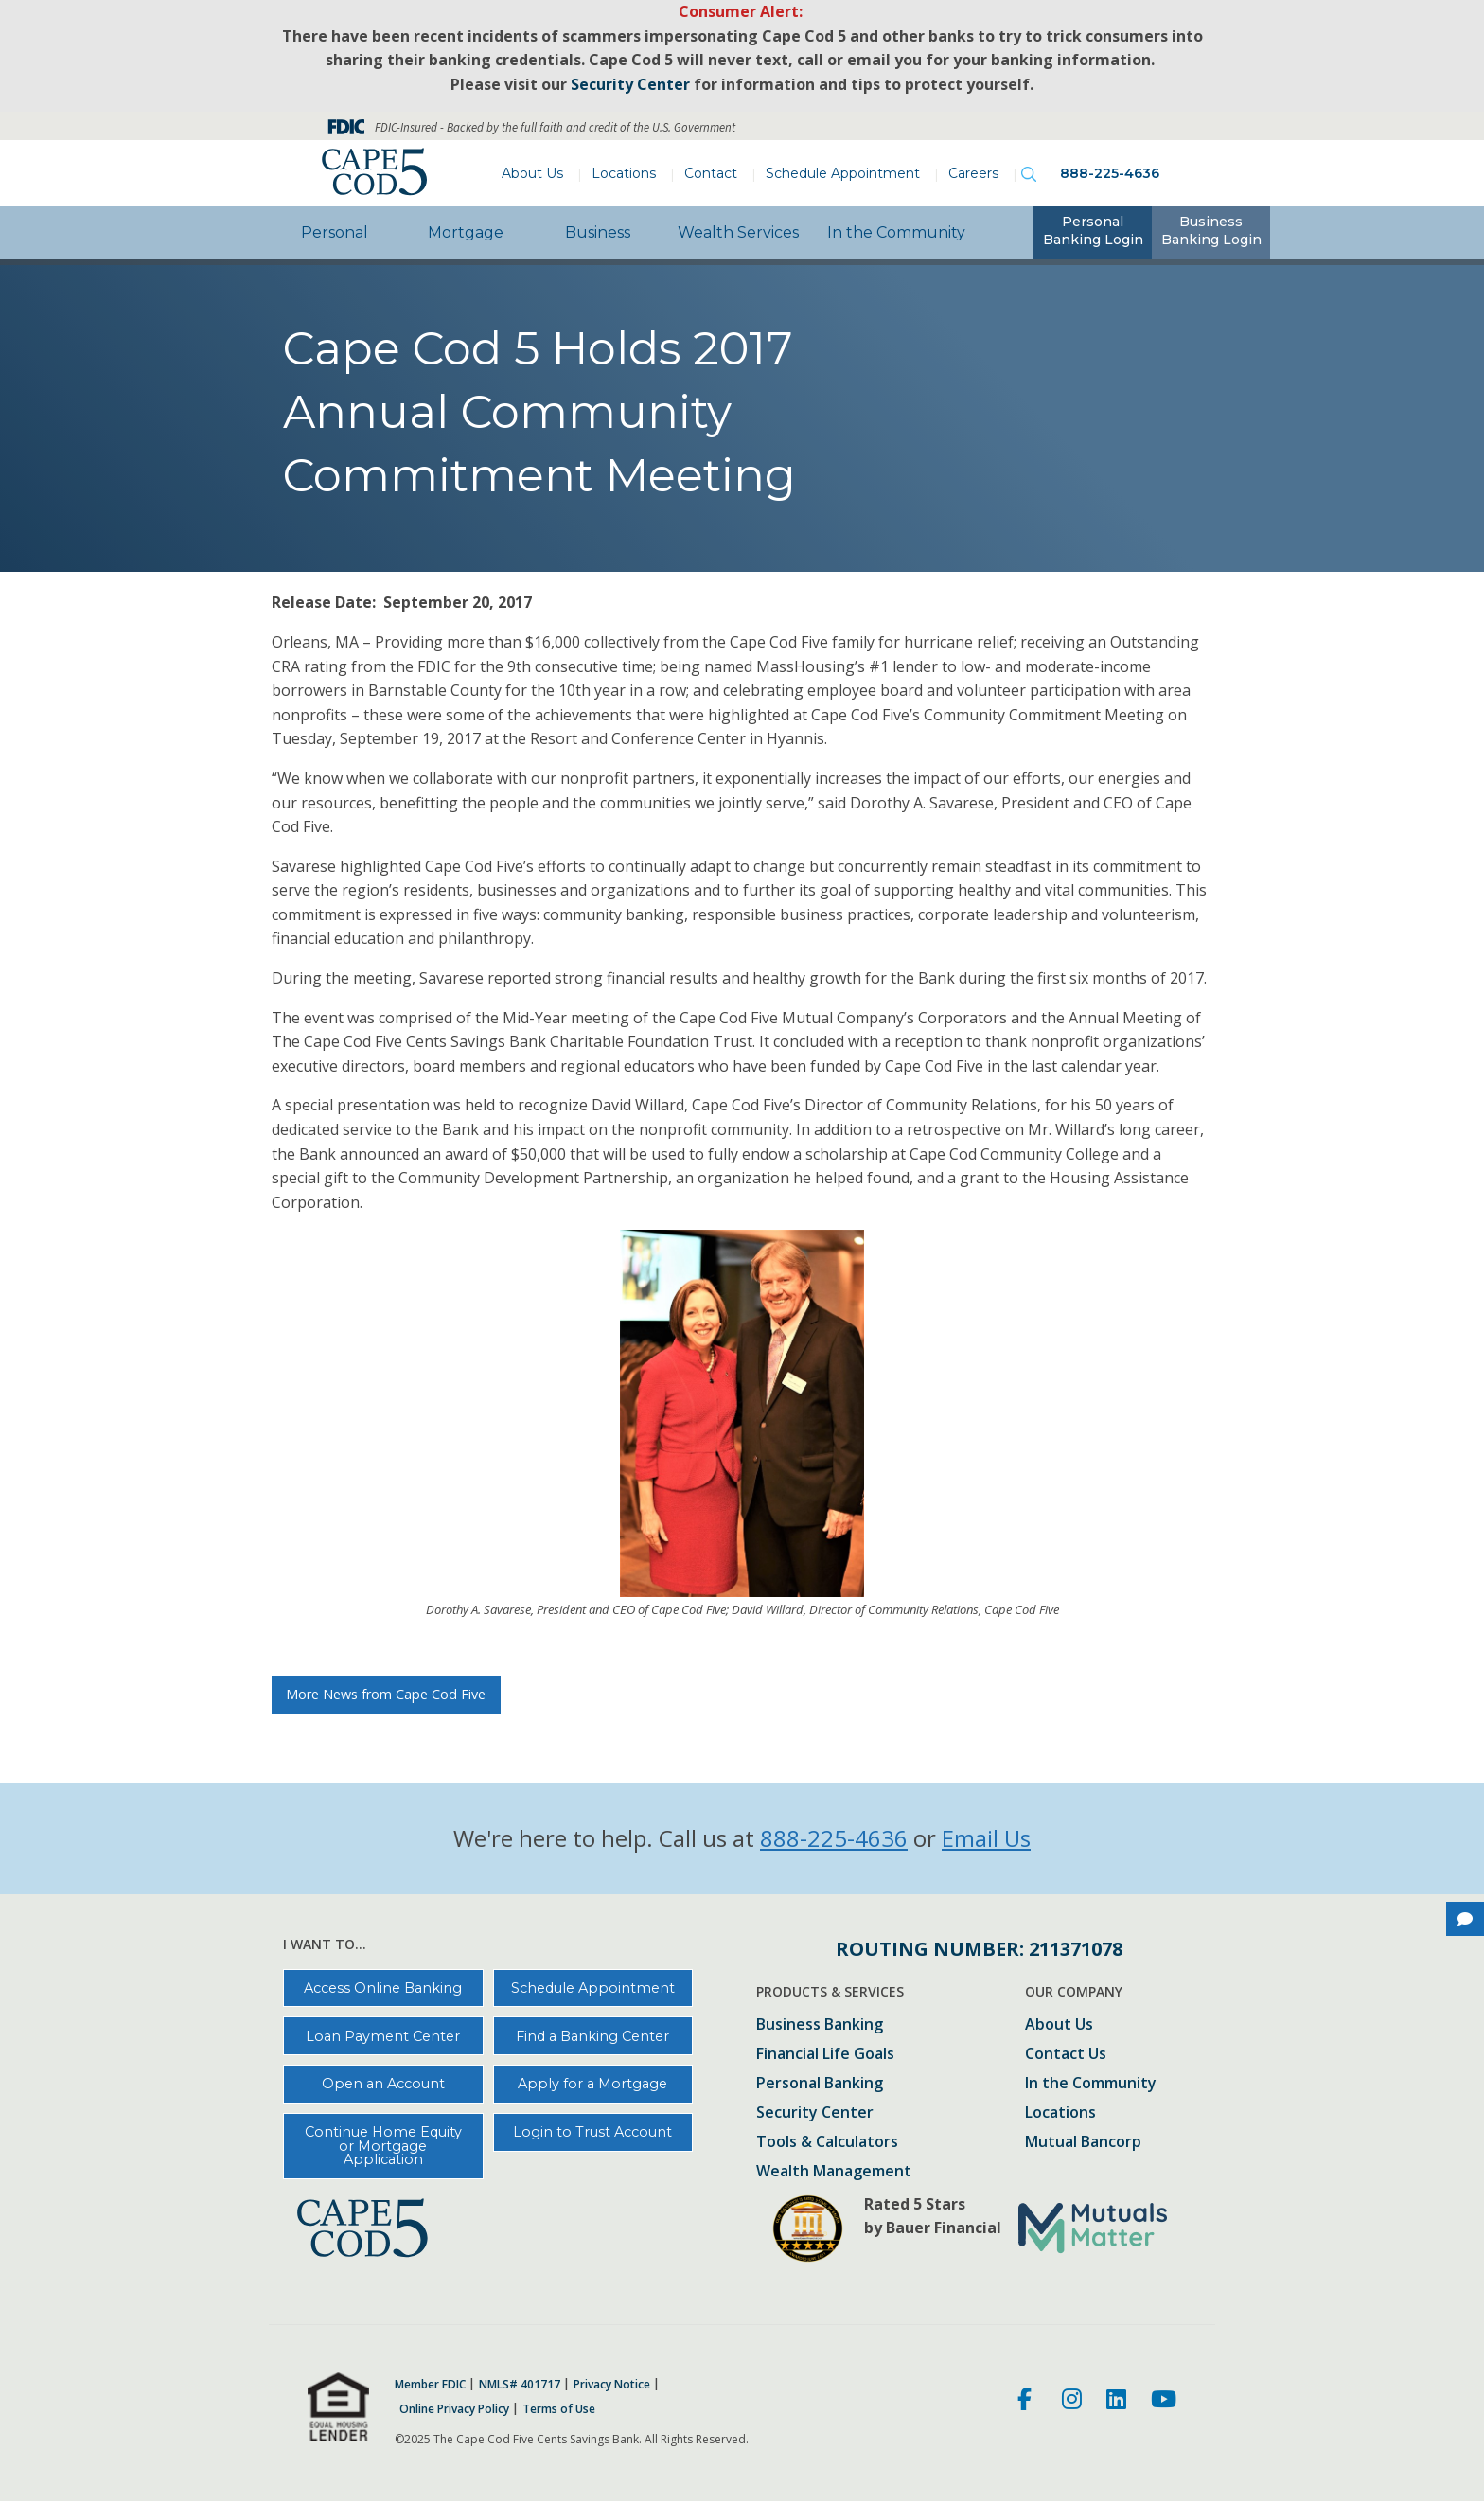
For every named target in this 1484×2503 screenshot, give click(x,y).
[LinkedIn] (1116, 2401)
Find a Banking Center (592, 2036)
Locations (624, 173)
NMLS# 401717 (519, 2384)
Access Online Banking (383, 1988)
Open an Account (383, 2083)
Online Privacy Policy (454, 2409)
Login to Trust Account (592, 2131)
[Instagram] (1072, 2401)
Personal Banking (819, 2084)
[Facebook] (1027, 2401)
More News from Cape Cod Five (386, 1694)
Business (597, 232)
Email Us (986, 1838)
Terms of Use (558, 2409)
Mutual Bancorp (1083, 2143)
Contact (710, 173)
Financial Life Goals (825, 2055)
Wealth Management (833, 2172)
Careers (973, 173)
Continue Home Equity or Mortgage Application (383, 2145)
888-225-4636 (1109, 173)
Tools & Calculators (827, 2143)
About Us (532, 173)
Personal (334, 232)
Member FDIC (430, 2384)
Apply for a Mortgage (592, 2083)
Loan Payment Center (383, 2036)
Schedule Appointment (843, 173)
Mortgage (466, 232)
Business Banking (819, 2025)
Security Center (815, 2113)
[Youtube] (1163, 2401)
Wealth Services (738, 232)
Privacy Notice (612, 2384)
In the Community (896, 232)
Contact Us (1065, 2055)
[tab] (1093, 232)
